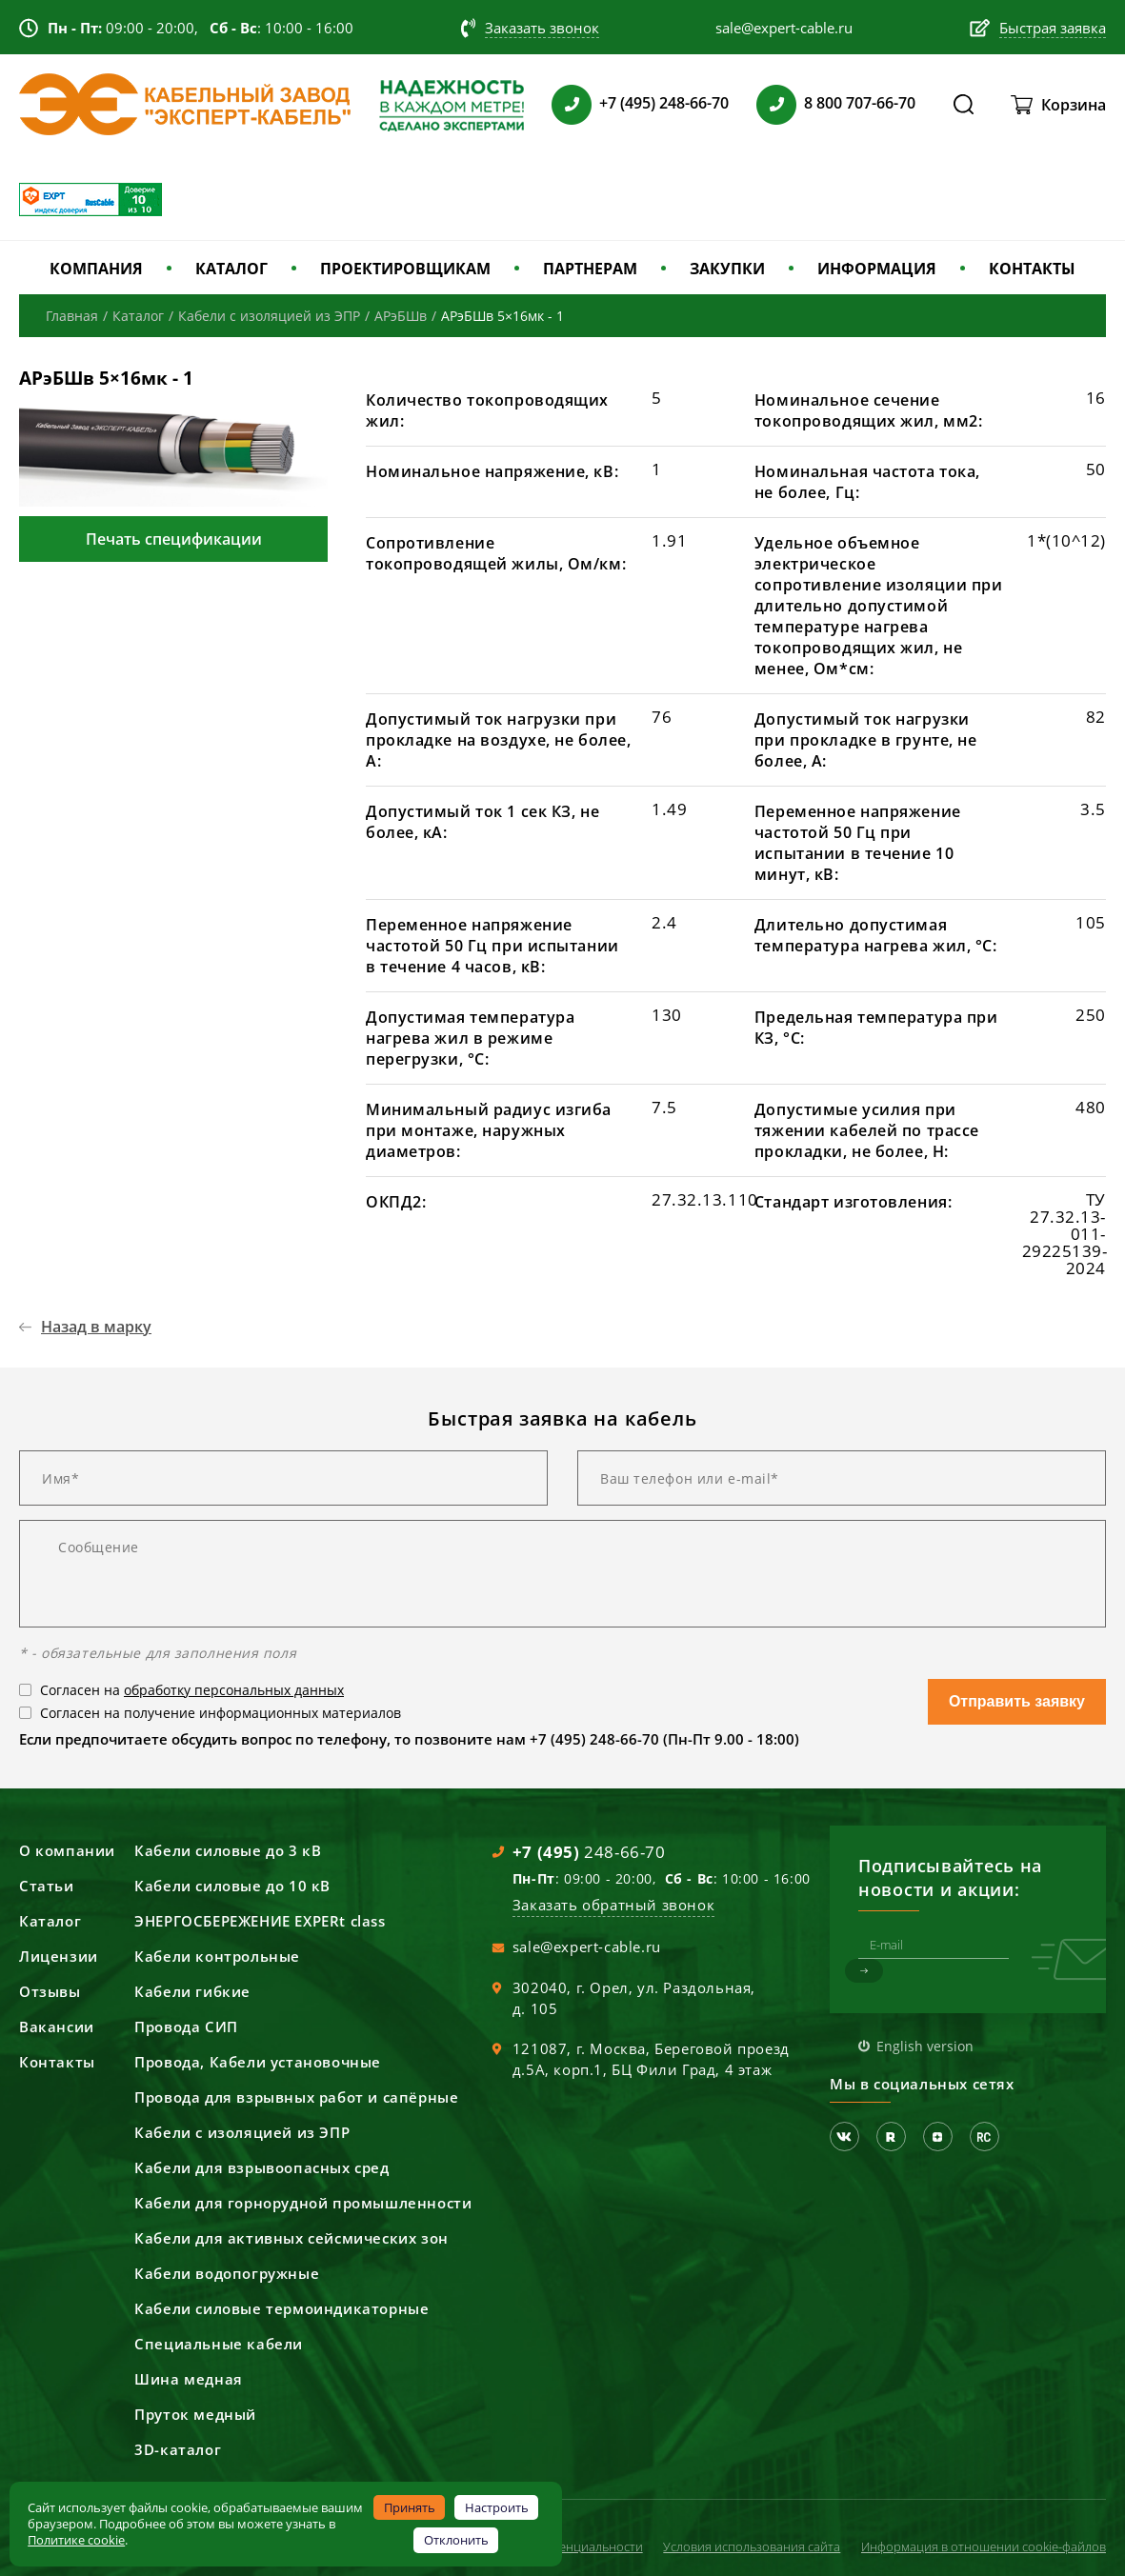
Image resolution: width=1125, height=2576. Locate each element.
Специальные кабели (218, 2343)
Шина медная (188, 2378)
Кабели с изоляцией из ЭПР (242, 2132)
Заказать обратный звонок (613, 1904)
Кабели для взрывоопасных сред (261, 2167)
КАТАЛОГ (231, 268)
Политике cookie (76, 2539)
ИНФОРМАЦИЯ (876, 268)
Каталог (50, 1920)
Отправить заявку (1017, 1701)
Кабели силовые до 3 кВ (227, 1850)
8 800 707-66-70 (859, 102)
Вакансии (56, 2026)
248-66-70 (589, 1852)
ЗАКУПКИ (727, 268)
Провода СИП (186, 2026)
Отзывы (50, 1991)
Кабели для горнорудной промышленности (303, 2202)
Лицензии (58, 1956)
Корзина (1073, 104)
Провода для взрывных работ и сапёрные (296, 2097)
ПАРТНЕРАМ (590, 268)
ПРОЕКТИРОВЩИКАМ (405, 268)
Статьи (46, 1885)
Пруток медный (195, 2414)
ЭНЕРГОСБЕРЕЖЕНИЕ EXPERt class (259, 1920)
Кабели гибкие (192, 1991)
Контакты (57, 2061)
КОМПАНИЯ (96, 268)
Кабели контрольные (217, 1956)
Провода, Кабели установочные (257, 2061)
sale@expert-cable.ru (586, 1946)
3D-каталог (177, 2449)
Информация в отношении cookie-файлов (983, 2546)
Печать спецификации (174, 539)
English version (925, 2046)
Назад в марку (96, 1326)
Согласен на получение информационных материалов (220, 1713)
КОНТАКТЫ (1032, 268)
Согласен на (192, 1690)
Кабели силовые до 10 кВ (232, 1885)
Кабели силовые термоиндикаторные (281, 2308)
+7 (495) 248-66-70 (664, 102)
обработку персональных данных (234, 1690)
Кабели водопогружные (226, 2273)
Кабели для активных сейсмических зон (291, 2237)
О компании (67, 1850)
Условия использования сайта (751, 2546)
